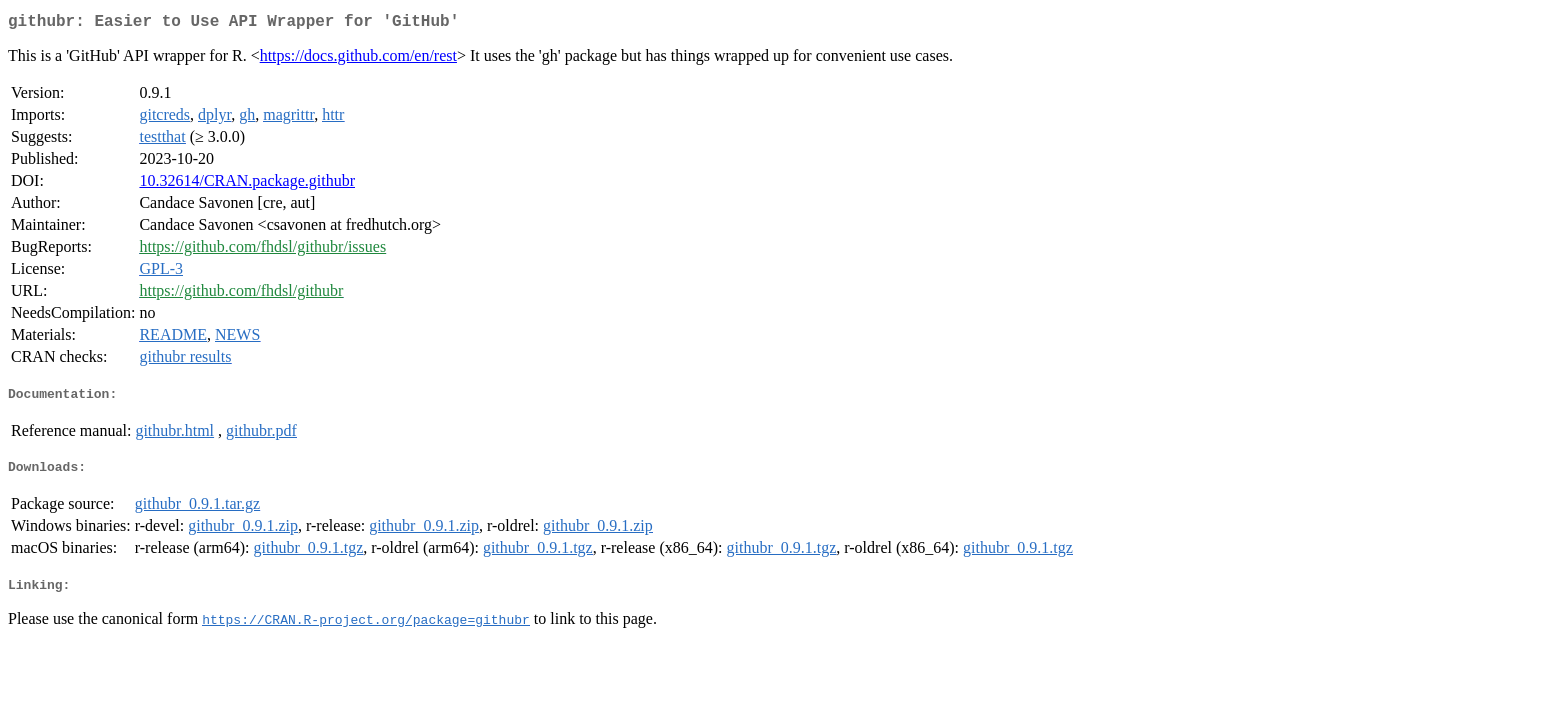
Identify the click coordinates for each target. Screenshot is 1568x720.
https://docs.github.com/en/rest (358, 59)
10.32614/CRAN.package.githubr (247, 184)
